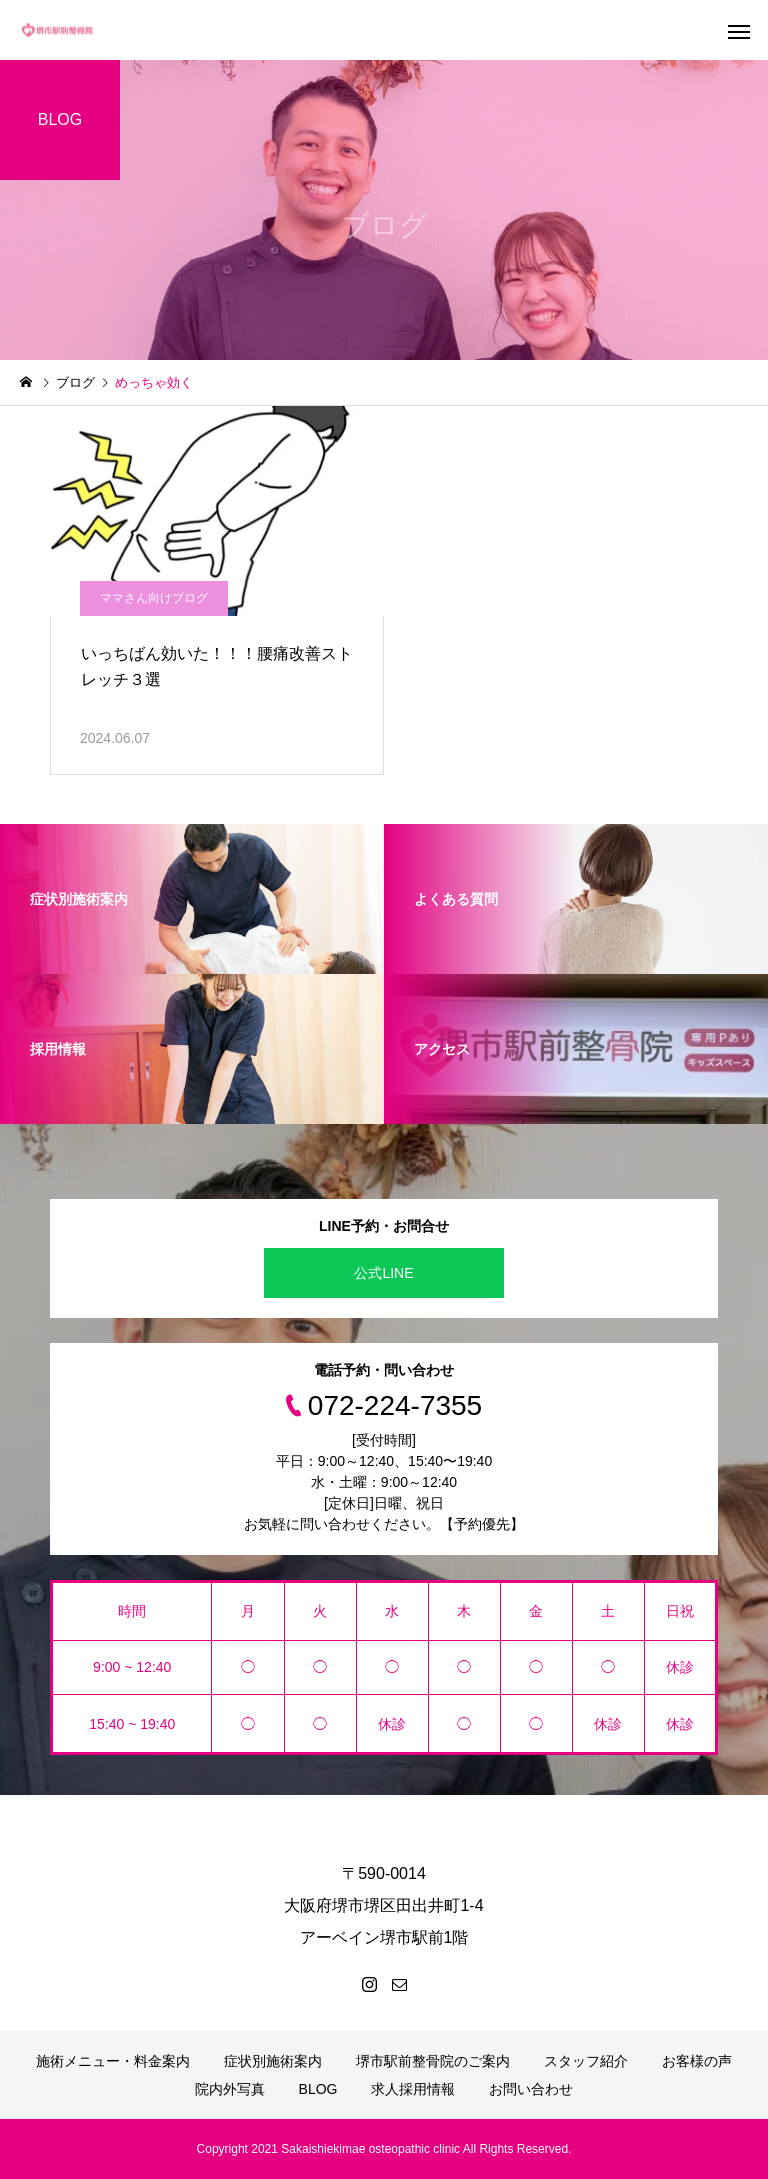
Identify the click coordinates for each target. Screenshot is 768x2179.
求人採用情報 (413, 2089)
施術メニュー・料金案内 (113, 2061)
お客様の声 (697, 2061)
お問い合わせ (531, 2089)
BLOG (318, 2089)
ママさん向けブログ (154, 598)
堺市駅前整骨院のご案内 (433, 2061)
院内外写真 (230, 2089)
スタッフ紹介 (586, 2061)
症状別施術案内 (273, 2061)
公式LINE (383, 1273)
